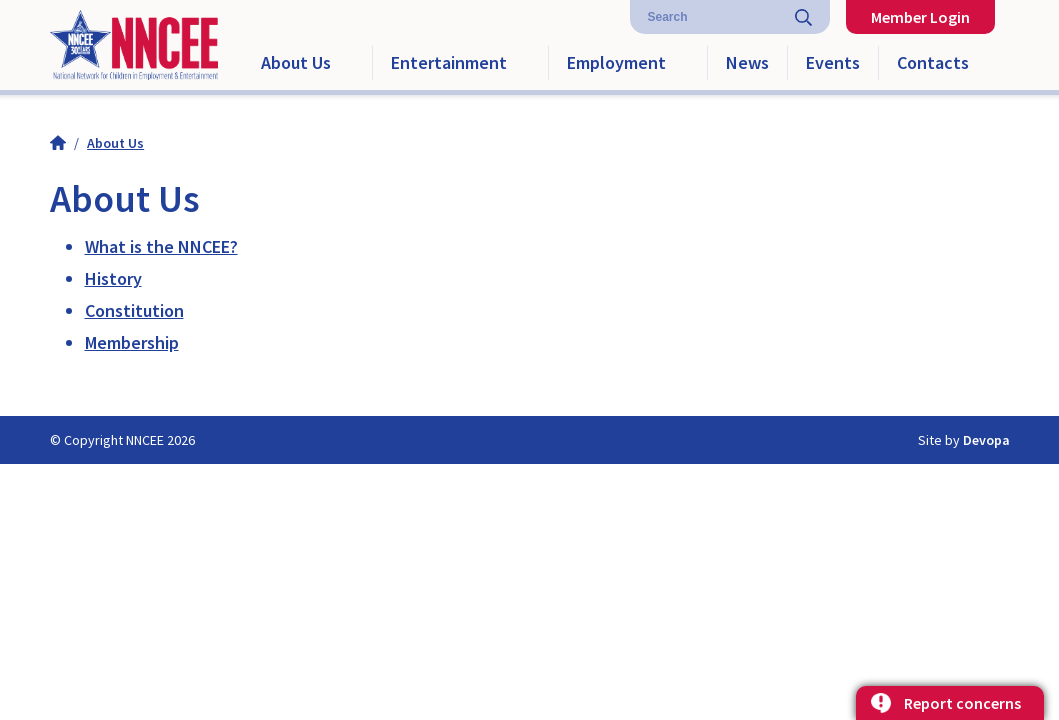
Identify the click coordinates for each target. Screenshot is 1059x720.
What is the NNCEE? (161, 246)
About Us (296, 62)
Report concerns (962, 703)
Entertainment (449, 62)
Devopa (986, 440)
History (113, 278)
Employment (616, 62)
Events (833, 62)
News (747, 62)
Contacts (933, 62)
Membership (132, 342)
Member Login (920, 17)
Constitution (134, 310)
